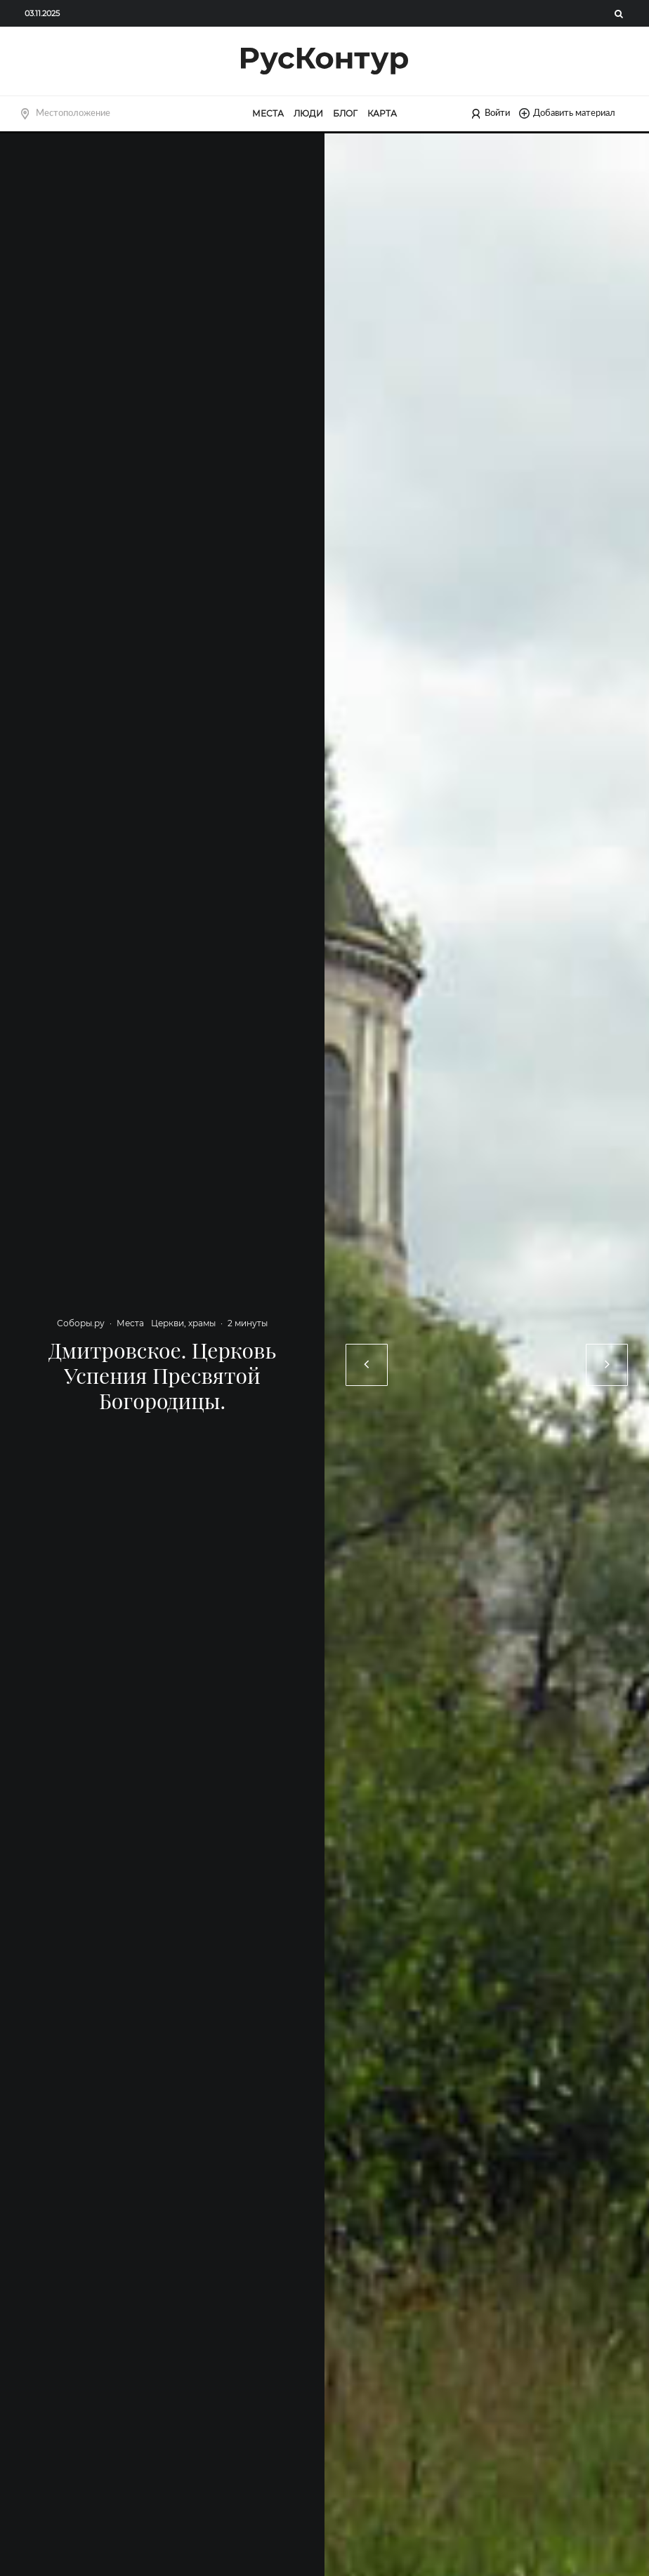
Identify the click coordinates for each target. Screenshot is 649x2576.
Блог (345, 113)
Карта (382, 113)
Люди (308, 113)
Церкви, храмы (183, 1323)
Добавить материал (567, 113)
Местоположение (73, 113)
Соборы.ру (81, 1323)
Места (268, 113)
